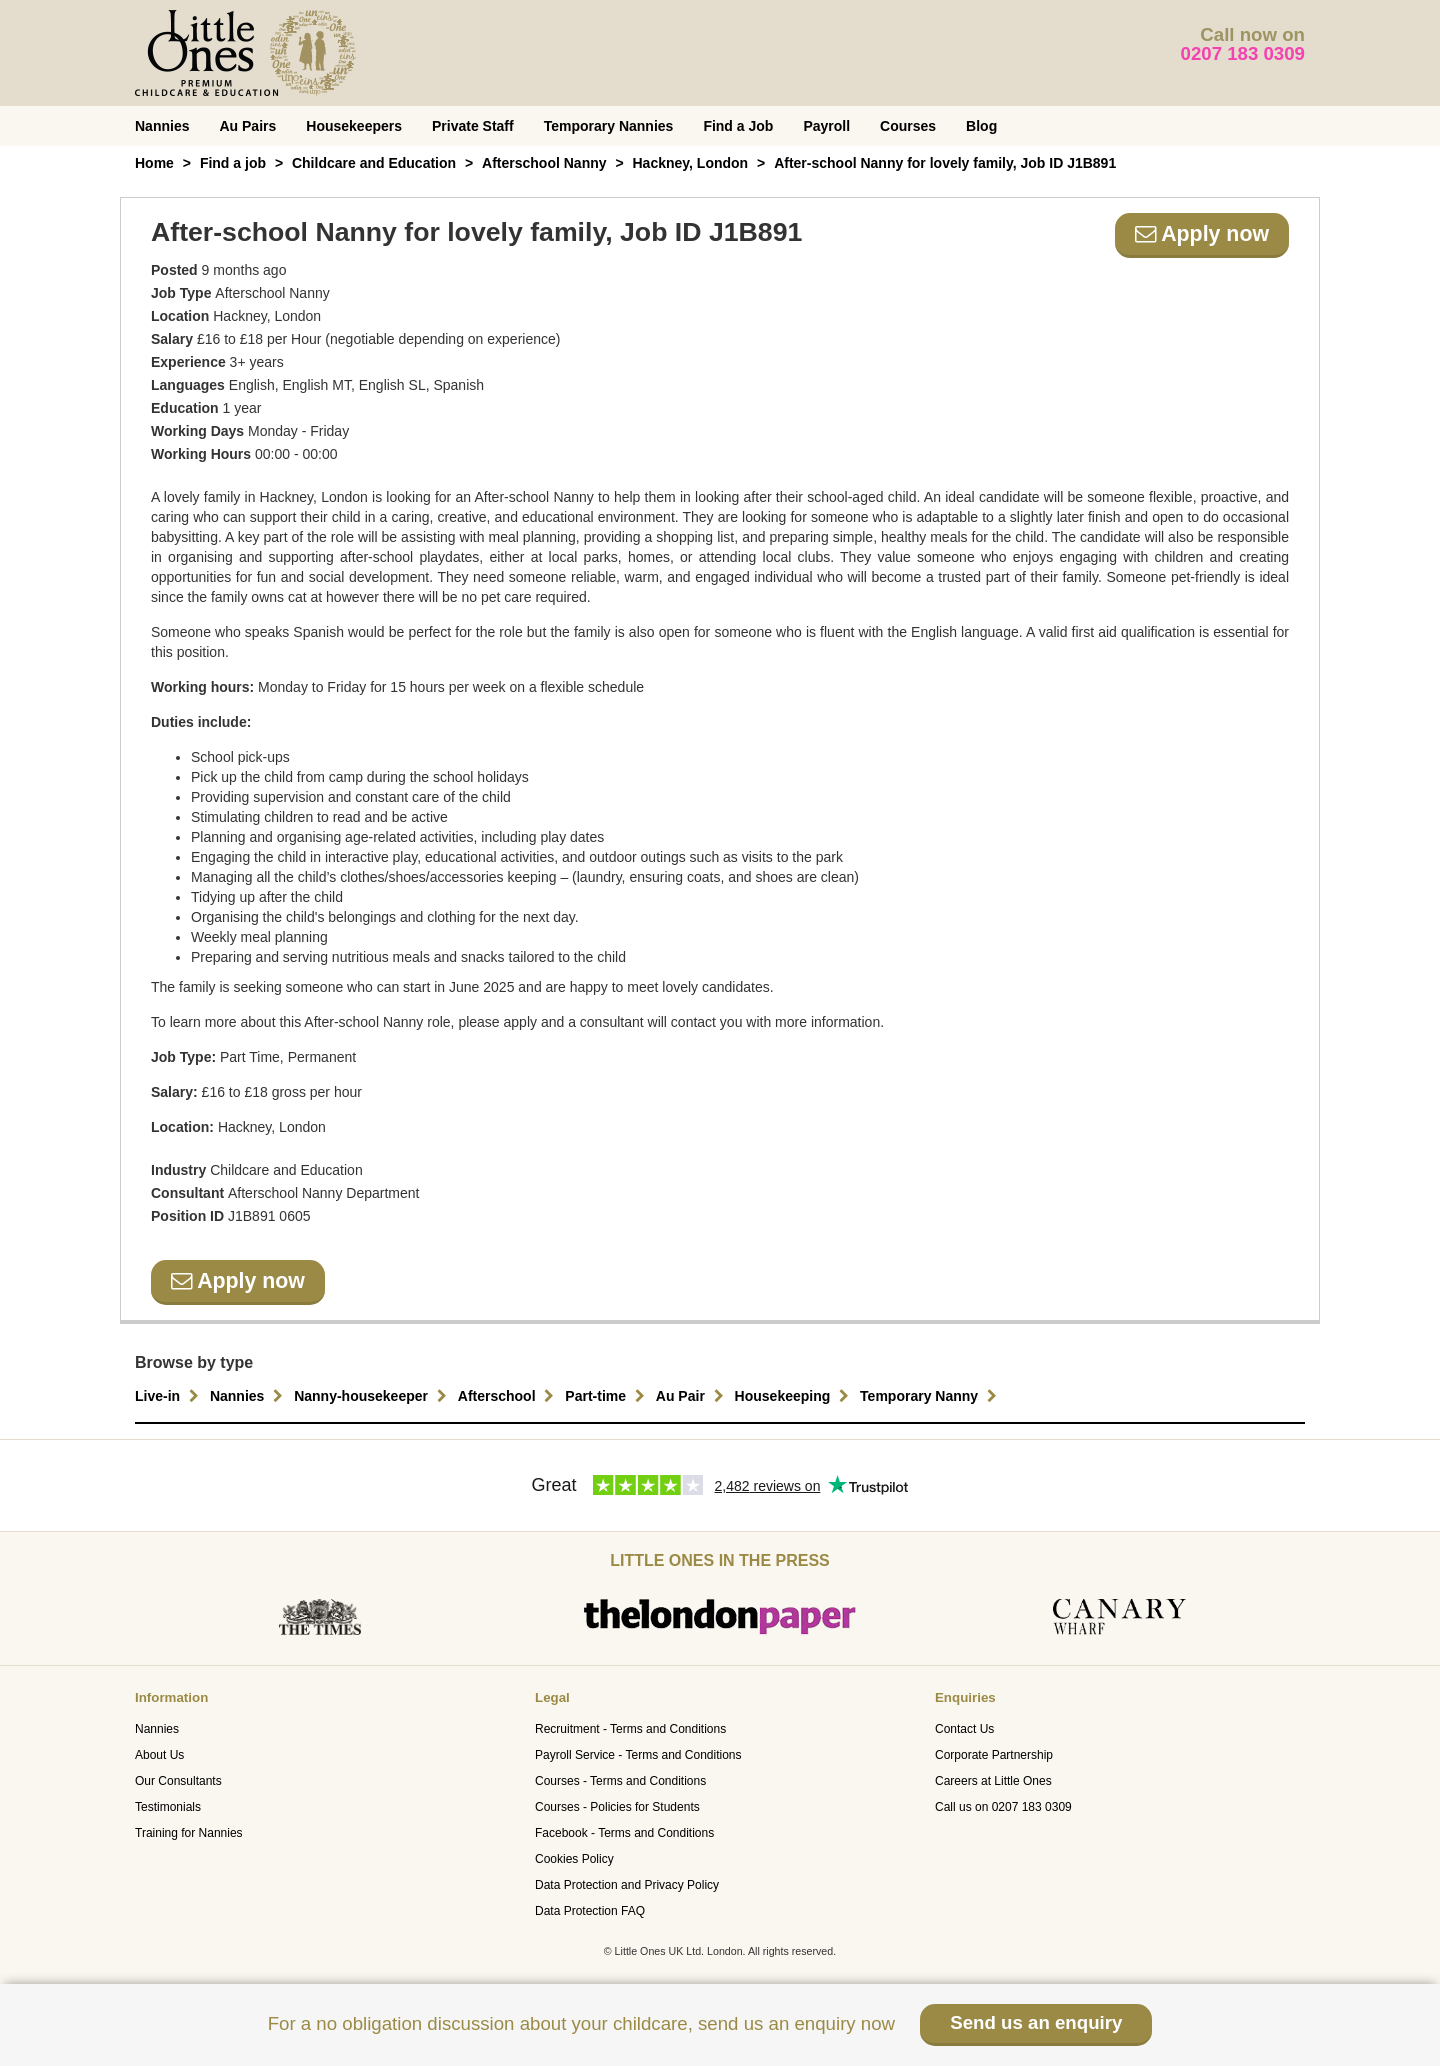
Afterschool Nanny (544, 163)
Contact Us (964, 1729)
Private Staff (473, 126)
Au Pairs (247, 126)
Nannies (162, 126)
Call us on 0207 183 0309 (1003, 1807)
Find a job (233, 163)
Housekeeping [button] (795, 1396)
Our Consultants (178, 1781)
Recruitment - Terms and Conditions (630, 1729)
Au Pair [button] (692, 1396)
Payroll (826, 126)
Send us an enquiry (1036, 2022)
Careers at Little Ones (993, 1781)
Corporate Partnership (994, 1755)
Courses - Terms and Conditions (620, 1781)
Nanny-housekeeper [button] (373, 1396)
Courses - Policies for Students (617, 1807)
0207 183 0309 (1243, 53)
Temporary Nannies (609, 126)
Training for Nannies (189, 1833)
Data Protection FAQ (590, 1911)
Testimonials (168, 1807)
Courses (908, 126)
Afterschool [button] (509, 1396)
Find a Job (738, 126)
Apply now (1202, 234)
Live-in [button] (169, 1396)
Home (154, 163)
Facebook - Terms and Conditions (624, 1833)
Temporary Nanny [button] (931, 1396)
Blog (981, 126)
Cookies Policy (574, 1859)
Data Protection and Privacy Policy (627, 1885)
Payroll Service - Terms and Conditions (638, 1755)
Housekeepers (354, 126)
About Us (159, 1755)
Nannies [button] (249, 1396)
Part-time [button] (607, 1396)
